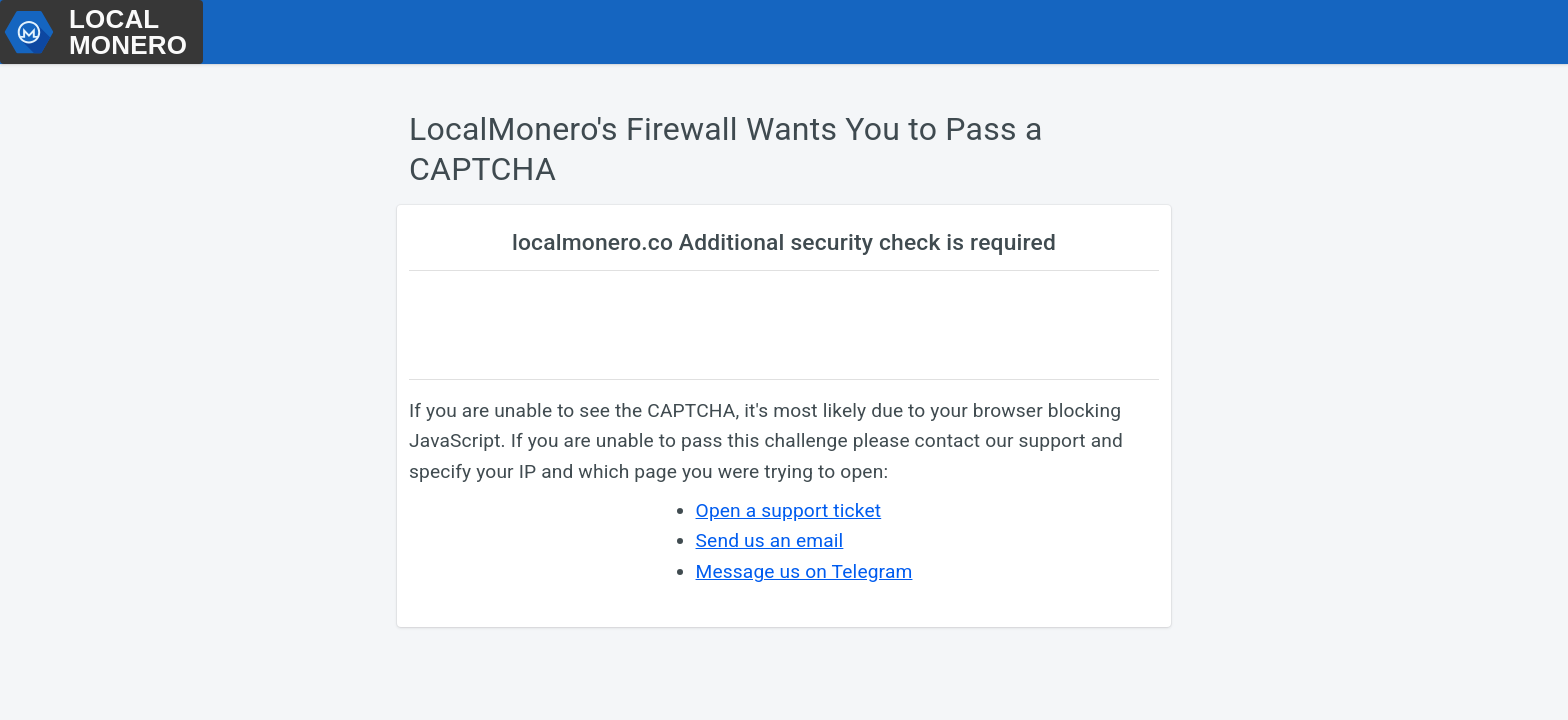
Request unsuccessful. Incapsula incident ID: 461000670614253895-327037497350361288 (784, 360)
